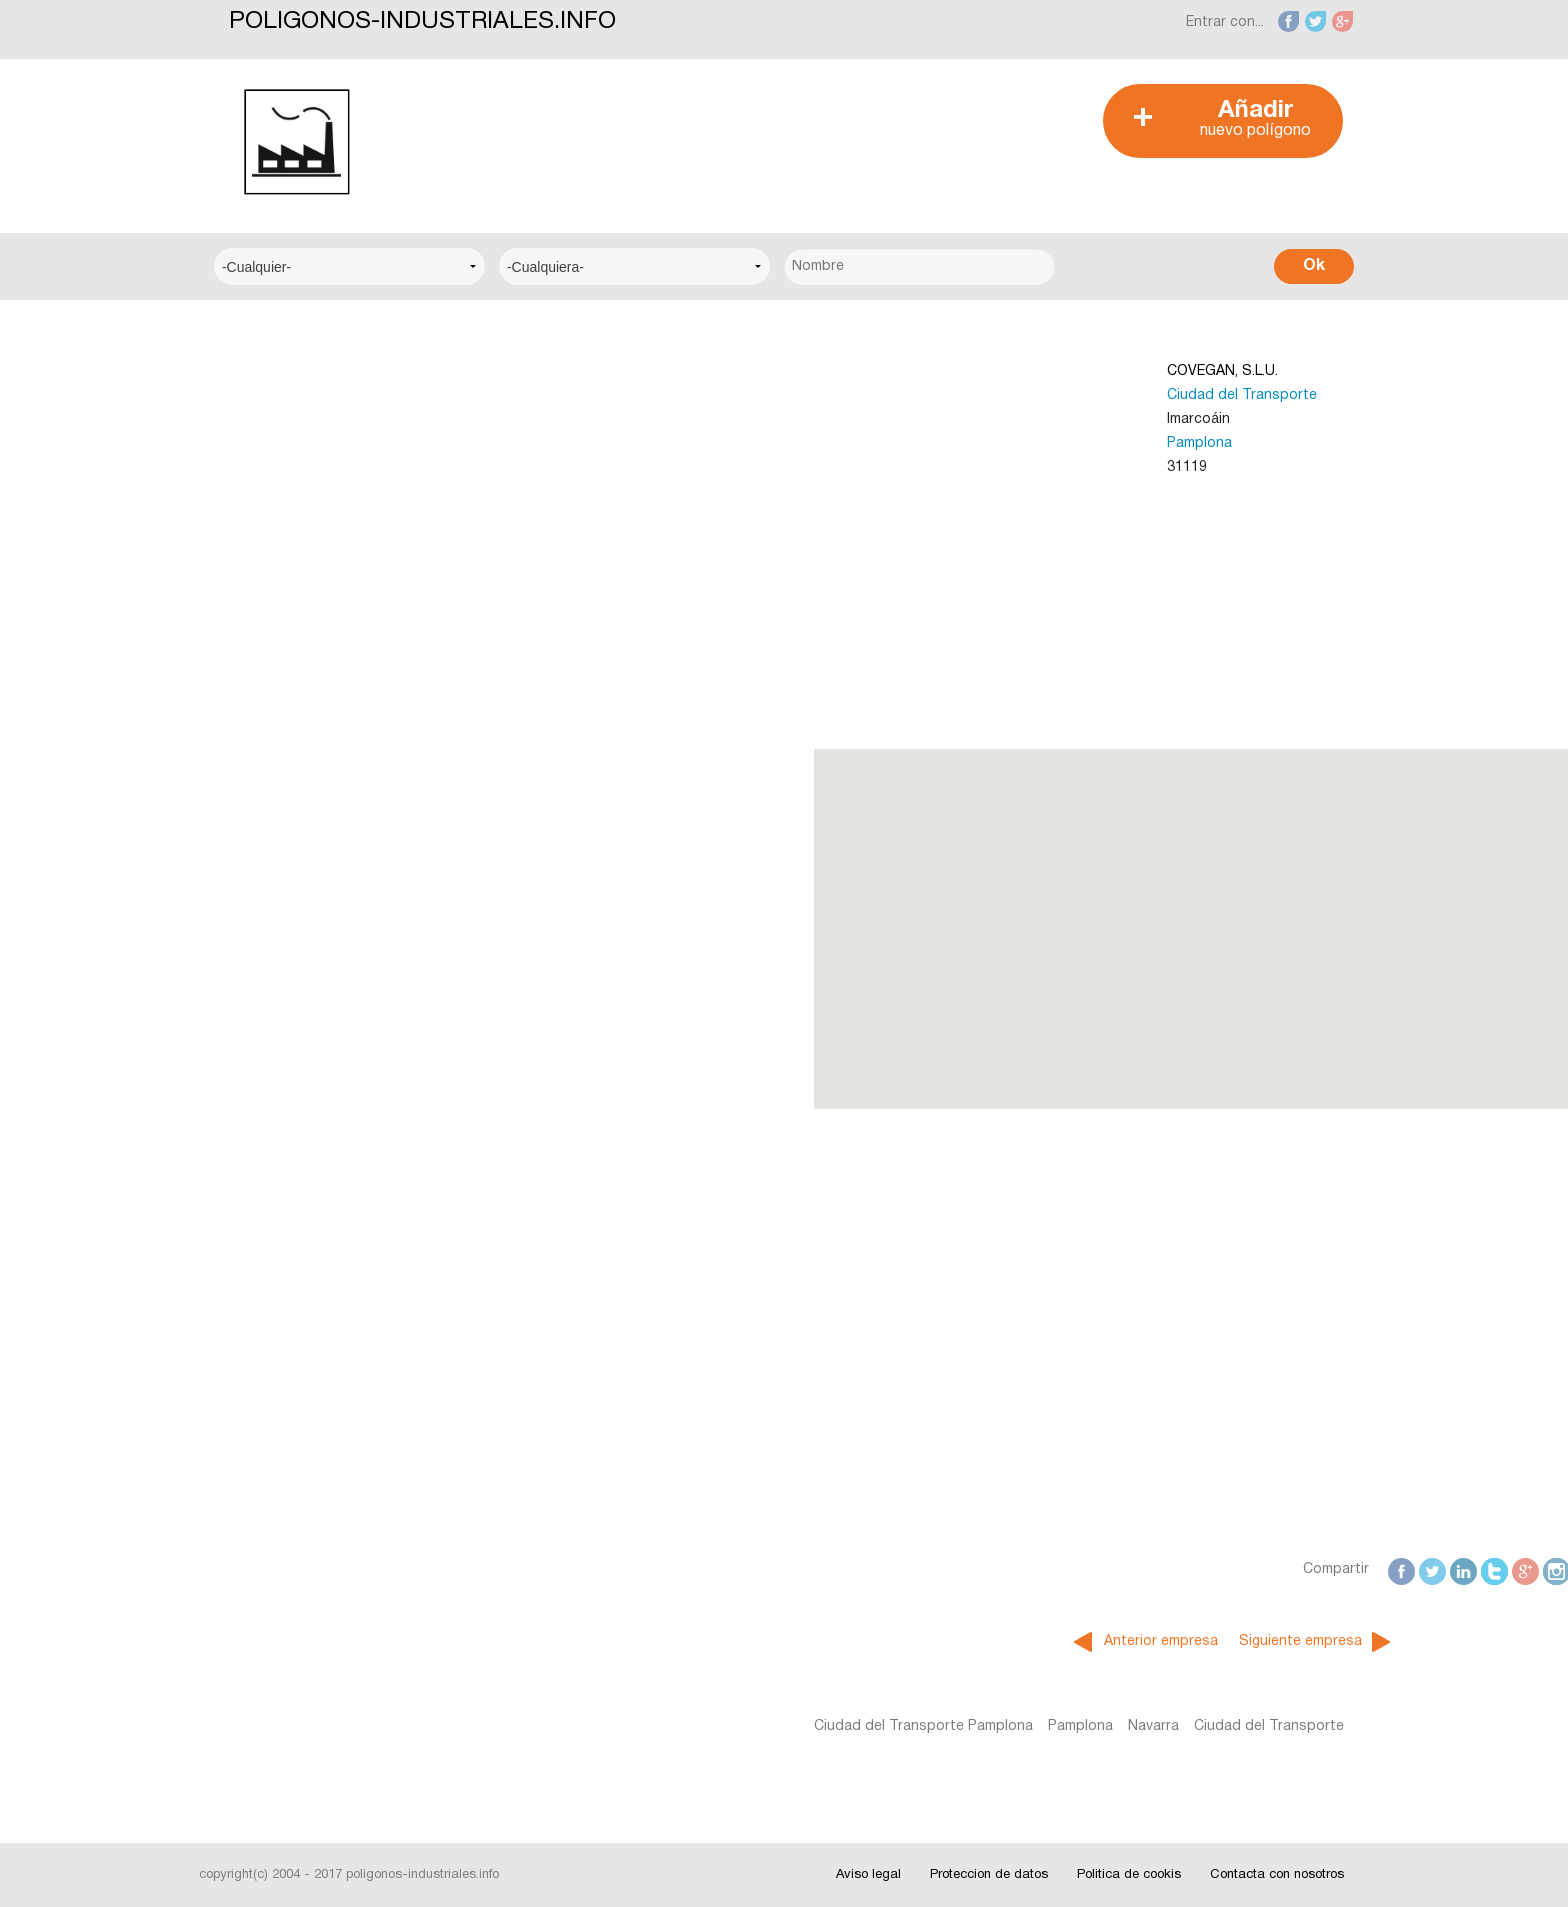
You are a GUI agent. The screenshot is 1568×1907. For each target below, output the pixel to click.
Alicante (257, 877)
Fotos (251, 1217)
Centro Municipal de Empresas (332, 513)
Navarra (860, 1726)
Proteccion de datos (989, 1875)
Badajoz (258, 938)
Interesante (269, 1156)
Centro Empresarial (294, 391)
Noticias (258, 1095)
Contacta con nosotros (1277, 1875)
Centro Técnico (283, 574)
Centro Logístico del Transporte (338, 452)
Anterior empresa (869, 1641)
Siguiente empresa (1008, 1641)
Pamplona (907, 443)
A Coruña (261, 755)
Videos (254, 1278)
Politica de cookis (1129, 1875)
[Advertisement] (773, 129)
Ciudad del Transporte (950, 395)
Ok (1314, 266)
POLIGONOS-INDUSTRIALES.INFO (422, 22)
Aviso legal (868, 1875)
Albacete (260, 816)
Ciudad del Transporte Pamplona (630, 1726)
